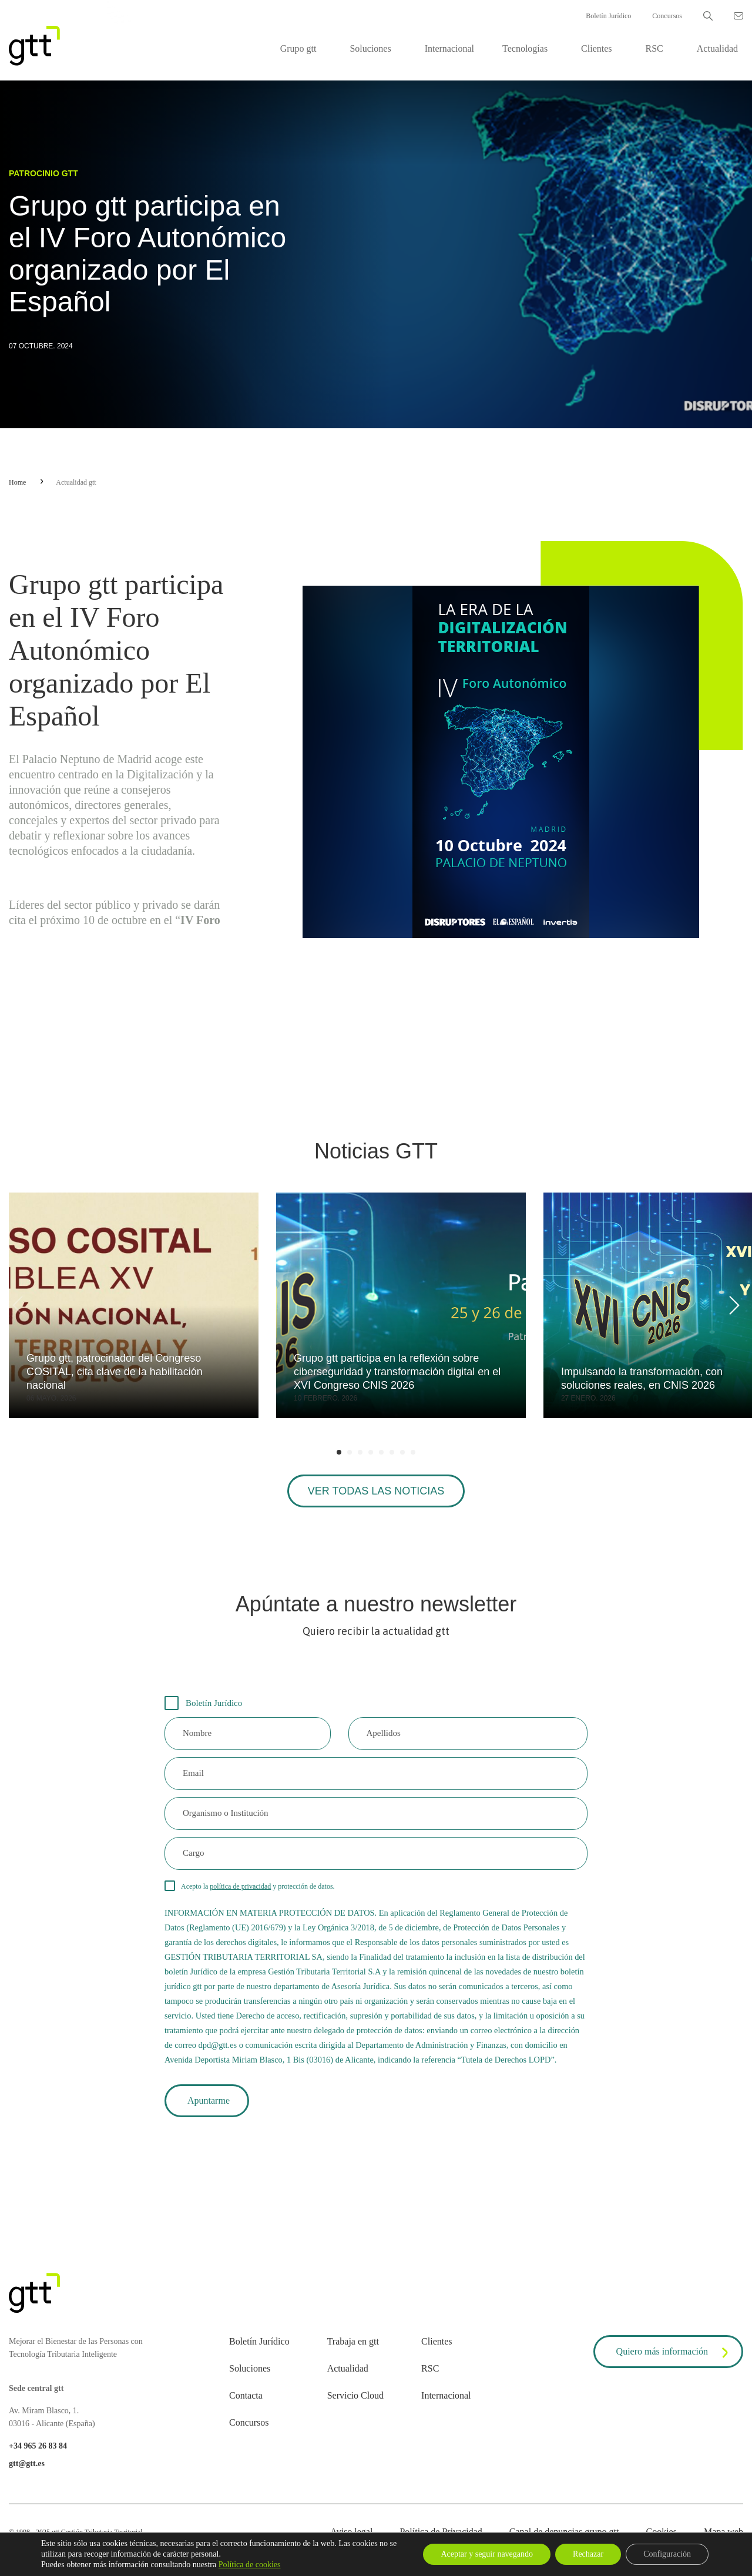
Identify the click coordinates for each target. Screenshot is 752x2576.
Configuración (667, 2554)
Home (17, 482)
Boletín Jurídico (608, 16)
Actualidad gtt (76, 482)
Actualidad (717, 48)
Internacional (449, 48)
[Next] (732, 1305)
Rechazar (588, 2554)
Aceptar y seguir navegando (487, 2554)
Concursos (667, 16)
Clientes (596, 48)
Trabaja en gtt (353, 2341)
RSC (654, 48)
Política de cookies (250, 2564)
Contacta (246, 2395)
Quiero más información (674, 2353)
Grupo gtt (298, 48)
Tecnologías (525, 48)
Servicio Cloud (355, 2395)
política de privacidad (240, 1886)
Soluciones (370, 48)
